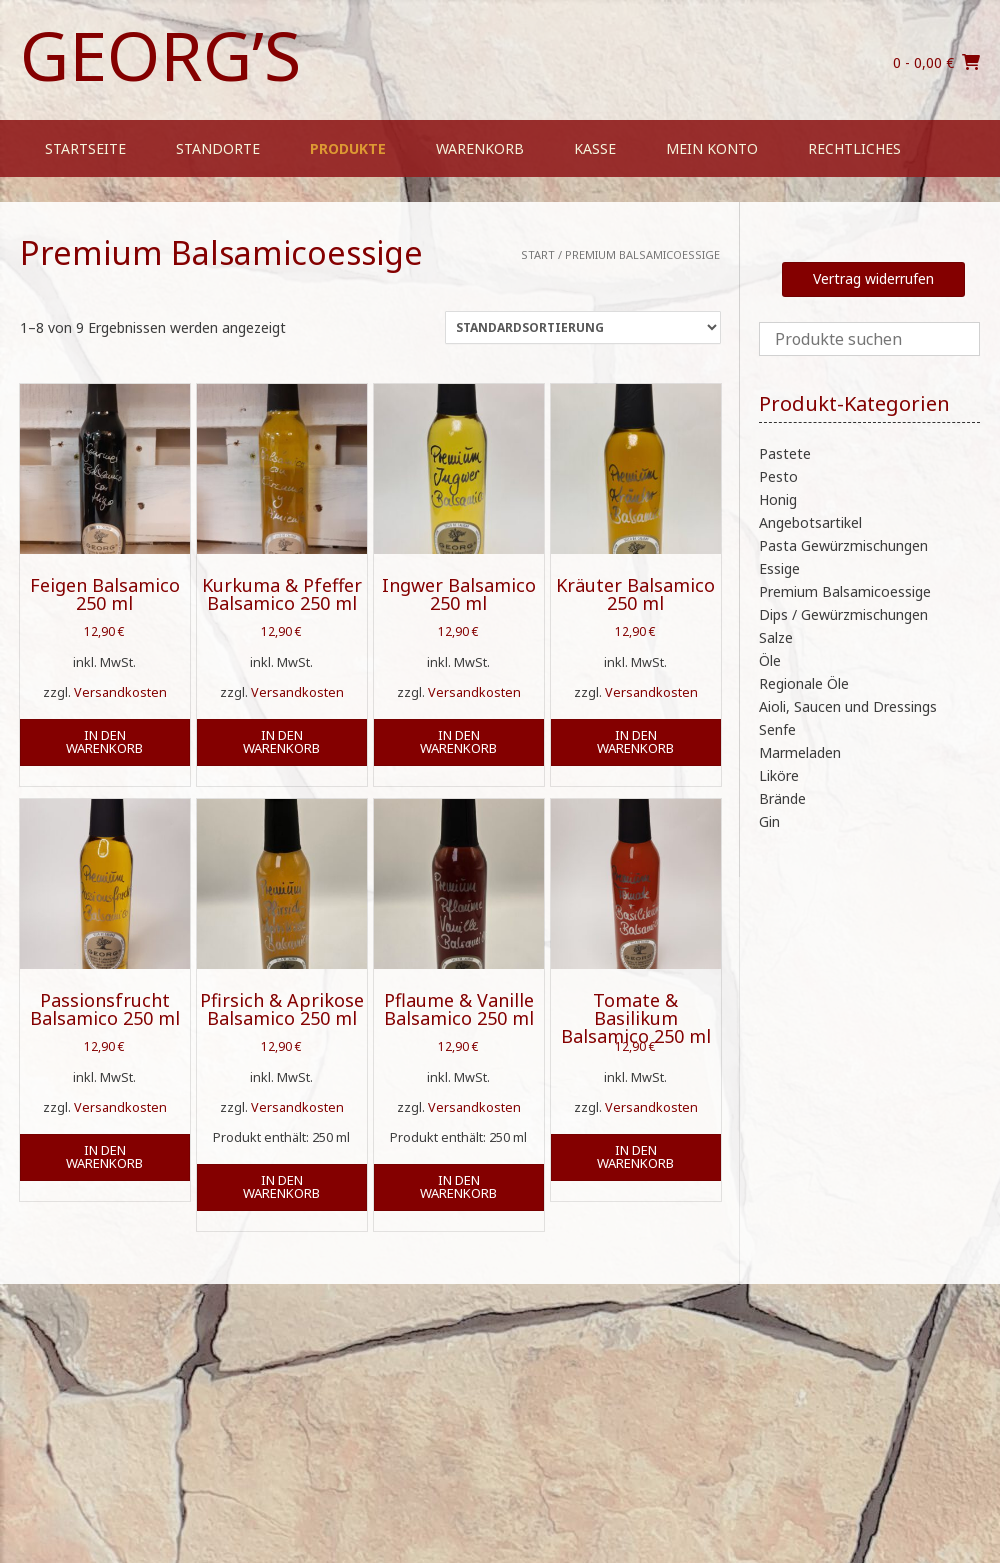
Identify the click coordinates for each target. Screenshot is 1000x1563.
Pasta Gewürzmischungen (843, 545)
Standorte (218, 148)
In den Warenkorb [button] (104, 741)
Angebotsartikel (810, 522)
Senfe (777, 729)
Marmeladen (800, 752)
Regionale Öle (804, 683)
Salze (776, 637)
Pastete (785, 453)
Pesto (778, 476)
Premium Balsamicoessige (845, 591)
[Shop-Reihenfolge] (583, 327)
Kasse (595, 148)
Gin (769, 821)
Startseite (85, 148)
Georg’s (160, 55)
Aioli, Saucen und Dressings (848, 706)
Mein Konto (712, 148)
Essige (779, 568)
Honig (778, 499)
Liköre (779, 775)
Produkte (348, 148)
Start (538, 254)
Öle (770, 660)
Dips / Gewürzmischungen (843, 614)
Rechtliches (854, 148)
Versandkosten (120, 692)
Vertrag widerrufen (873, 278)
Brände (782, 798)
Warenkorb (480, 148)
